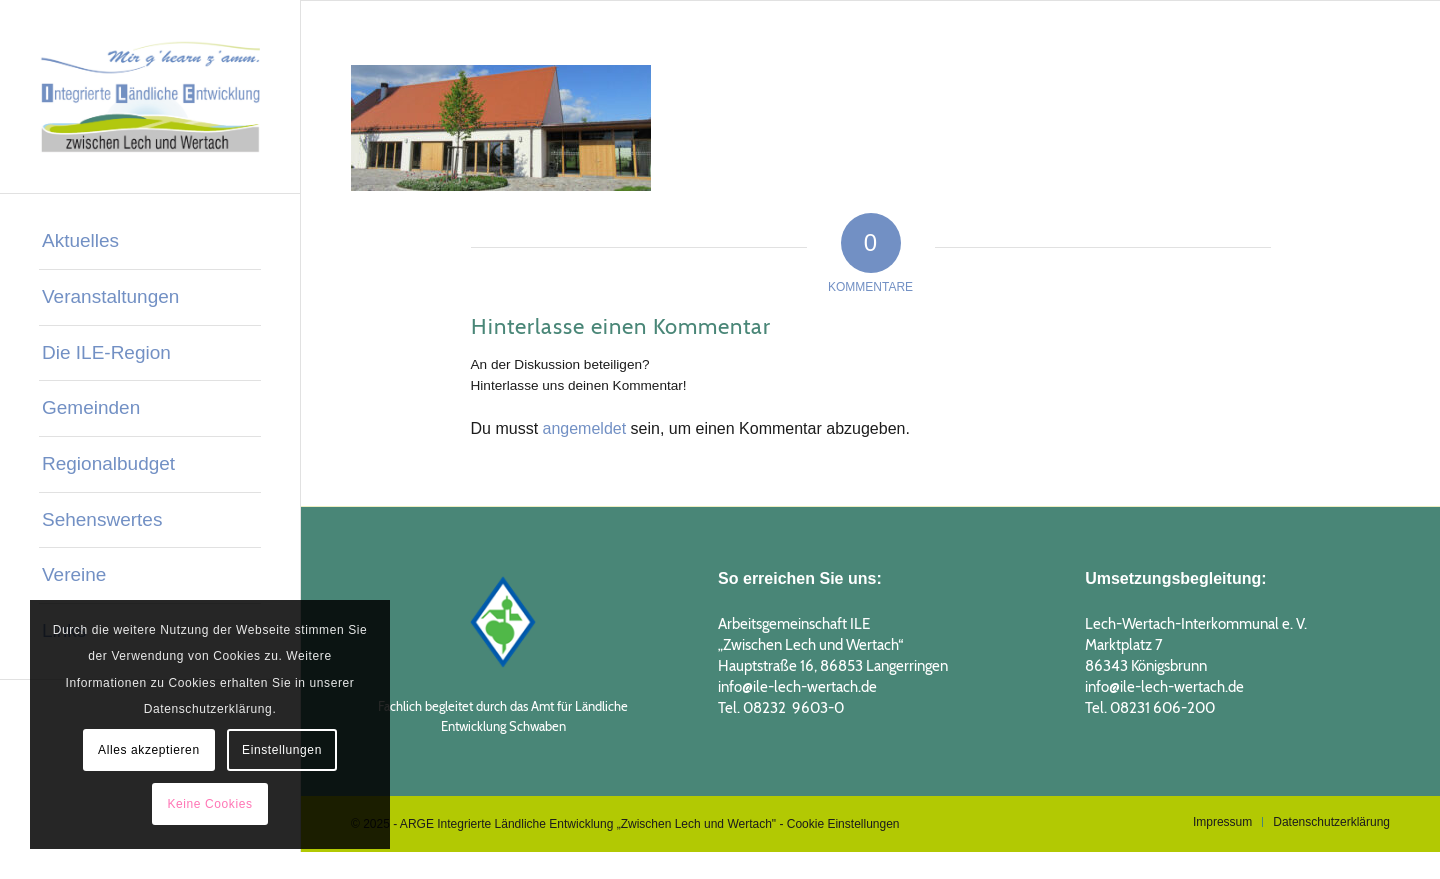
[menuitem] (150, 242)
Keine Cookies (209, 804)
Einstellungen (282, 750)
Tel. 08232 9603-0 (781, 708)
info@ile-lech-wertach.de (797, 687)
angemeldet (585, 428)
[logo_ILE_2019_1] (150, 96)
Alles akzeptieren (149, 750)
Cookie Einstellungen (843, 824)
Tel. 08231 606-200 (1150, 708)
